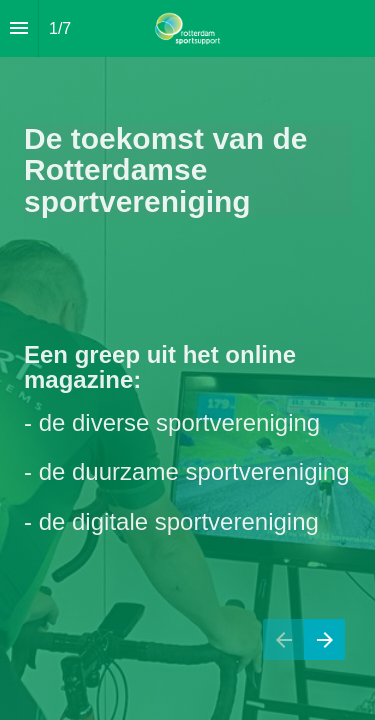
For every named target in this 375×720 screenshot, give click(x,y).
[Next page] (324, 639)
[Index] (19, 28)
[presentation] (187, 360)
